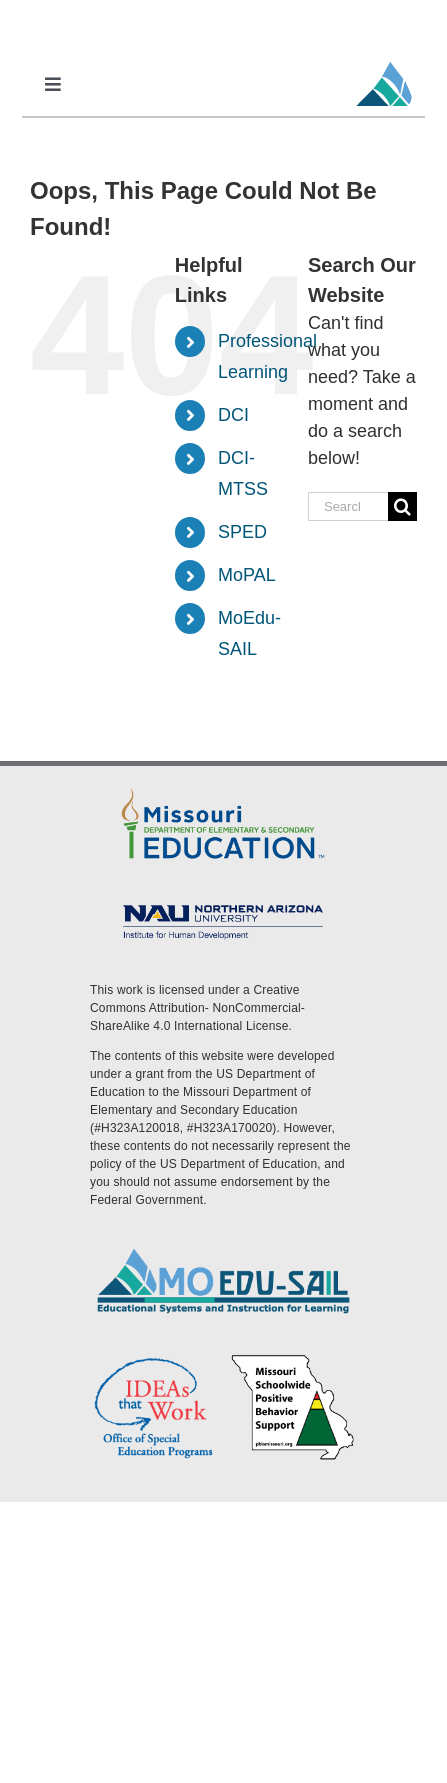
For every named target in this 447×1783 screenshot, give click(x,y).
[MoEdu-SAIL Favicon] (384, 61)
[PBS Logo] (293, 1360)
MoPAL (247, 575)
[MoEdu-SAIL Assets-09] (223, 905)
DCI (233, 415)
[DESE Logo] (223, 790)
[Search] (402, 506)
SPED (242, 532)
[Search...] (348, 506)
